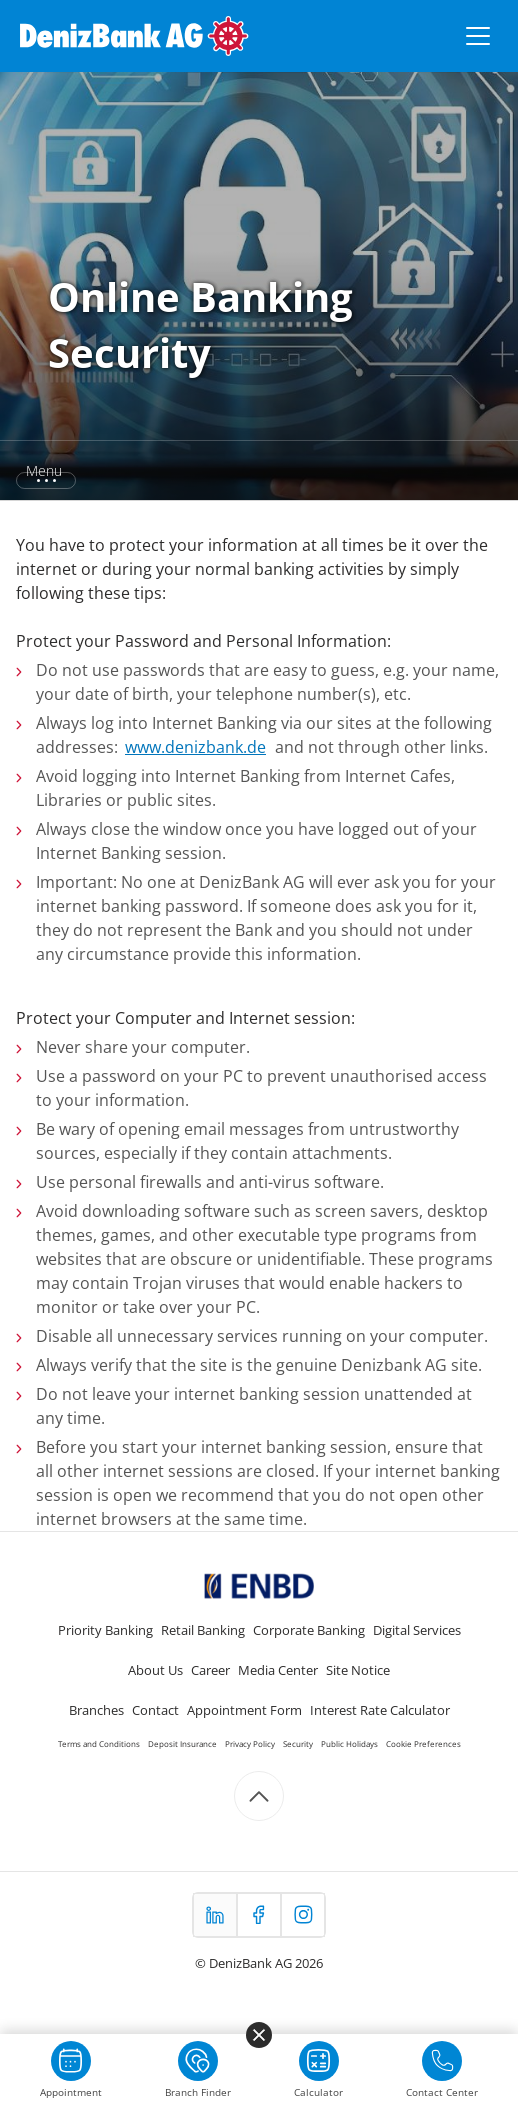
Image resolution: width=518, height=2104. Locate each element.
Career (210, 1670)
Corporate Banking (309, 1630)
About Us (155, 1670)
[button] (259, 471)
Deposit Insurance (182, 1744)
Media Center (278, 1670)
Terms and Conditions (99, 1744)
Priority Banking (105, 1630)
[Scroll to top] (259, 1796)
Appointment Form (244, 1710)
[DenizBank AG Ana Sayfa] (134, 36)
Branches (96, 1710)
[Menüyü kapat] (259, 2035)
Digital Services (417, 1630)
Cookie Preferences (423, 1744)
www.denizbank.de (195, 747)
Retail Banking (203, 1630)
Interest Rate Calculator (380, 1710)
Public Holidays (349, 1744)
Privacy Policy (250, 1744)
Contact (155, 1710)
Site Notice (358, 1670)
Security (298, 1744)
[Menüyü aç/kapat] (478, 36)
